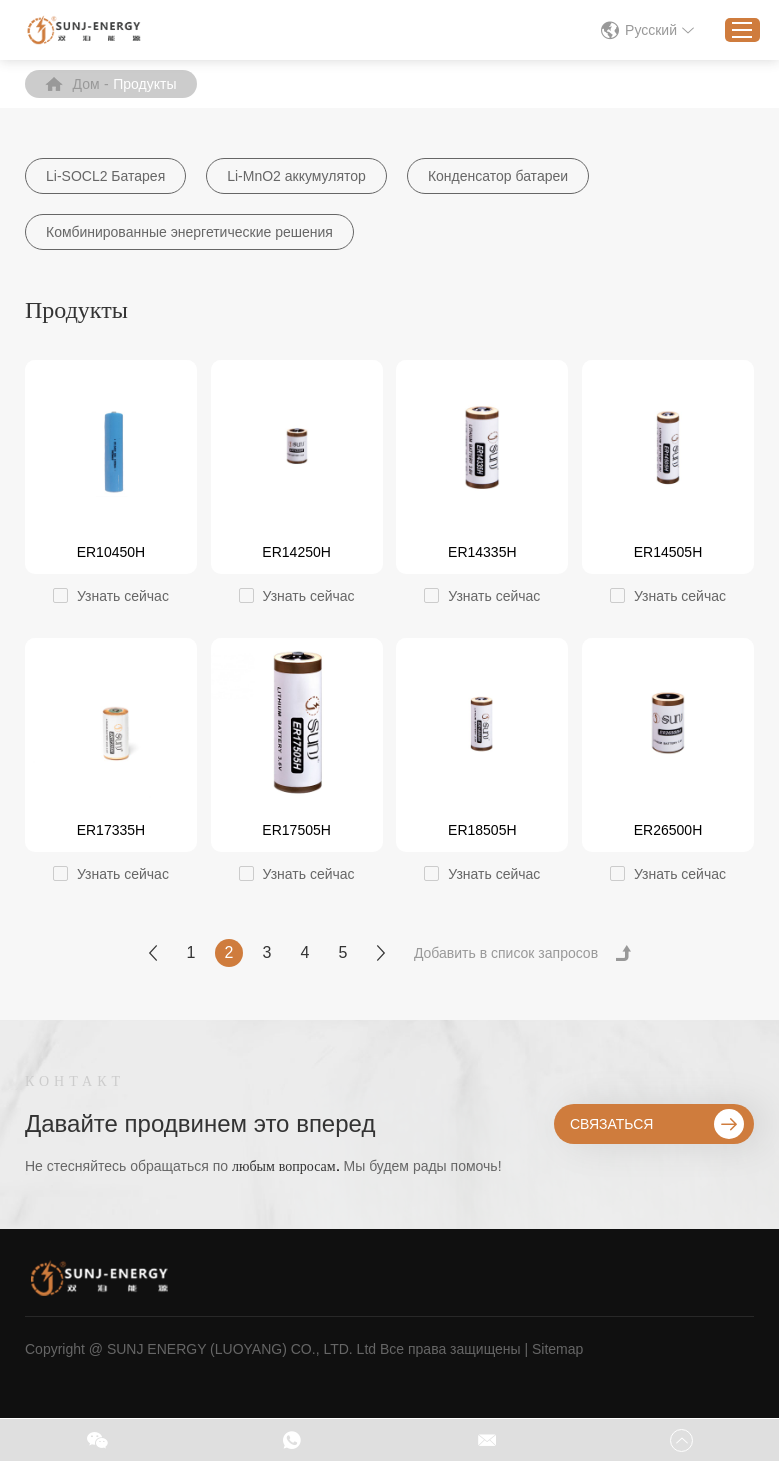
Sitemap (557, 1349)
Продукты (144, 84)
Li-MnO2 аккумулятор (296, 176)
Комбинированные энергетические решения (189, 232)
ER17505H (296, 830)
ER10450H (111, 552)
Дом (86, 84)
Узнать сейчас (123, 596)
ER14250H (296, 552)
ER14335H (482, 552)
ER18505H (482, 830)
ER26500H (668, 830)
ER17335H (111, 830)
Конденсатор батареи (498, 176)
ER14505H (668, 552)
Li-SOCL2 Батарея (105, 176)
